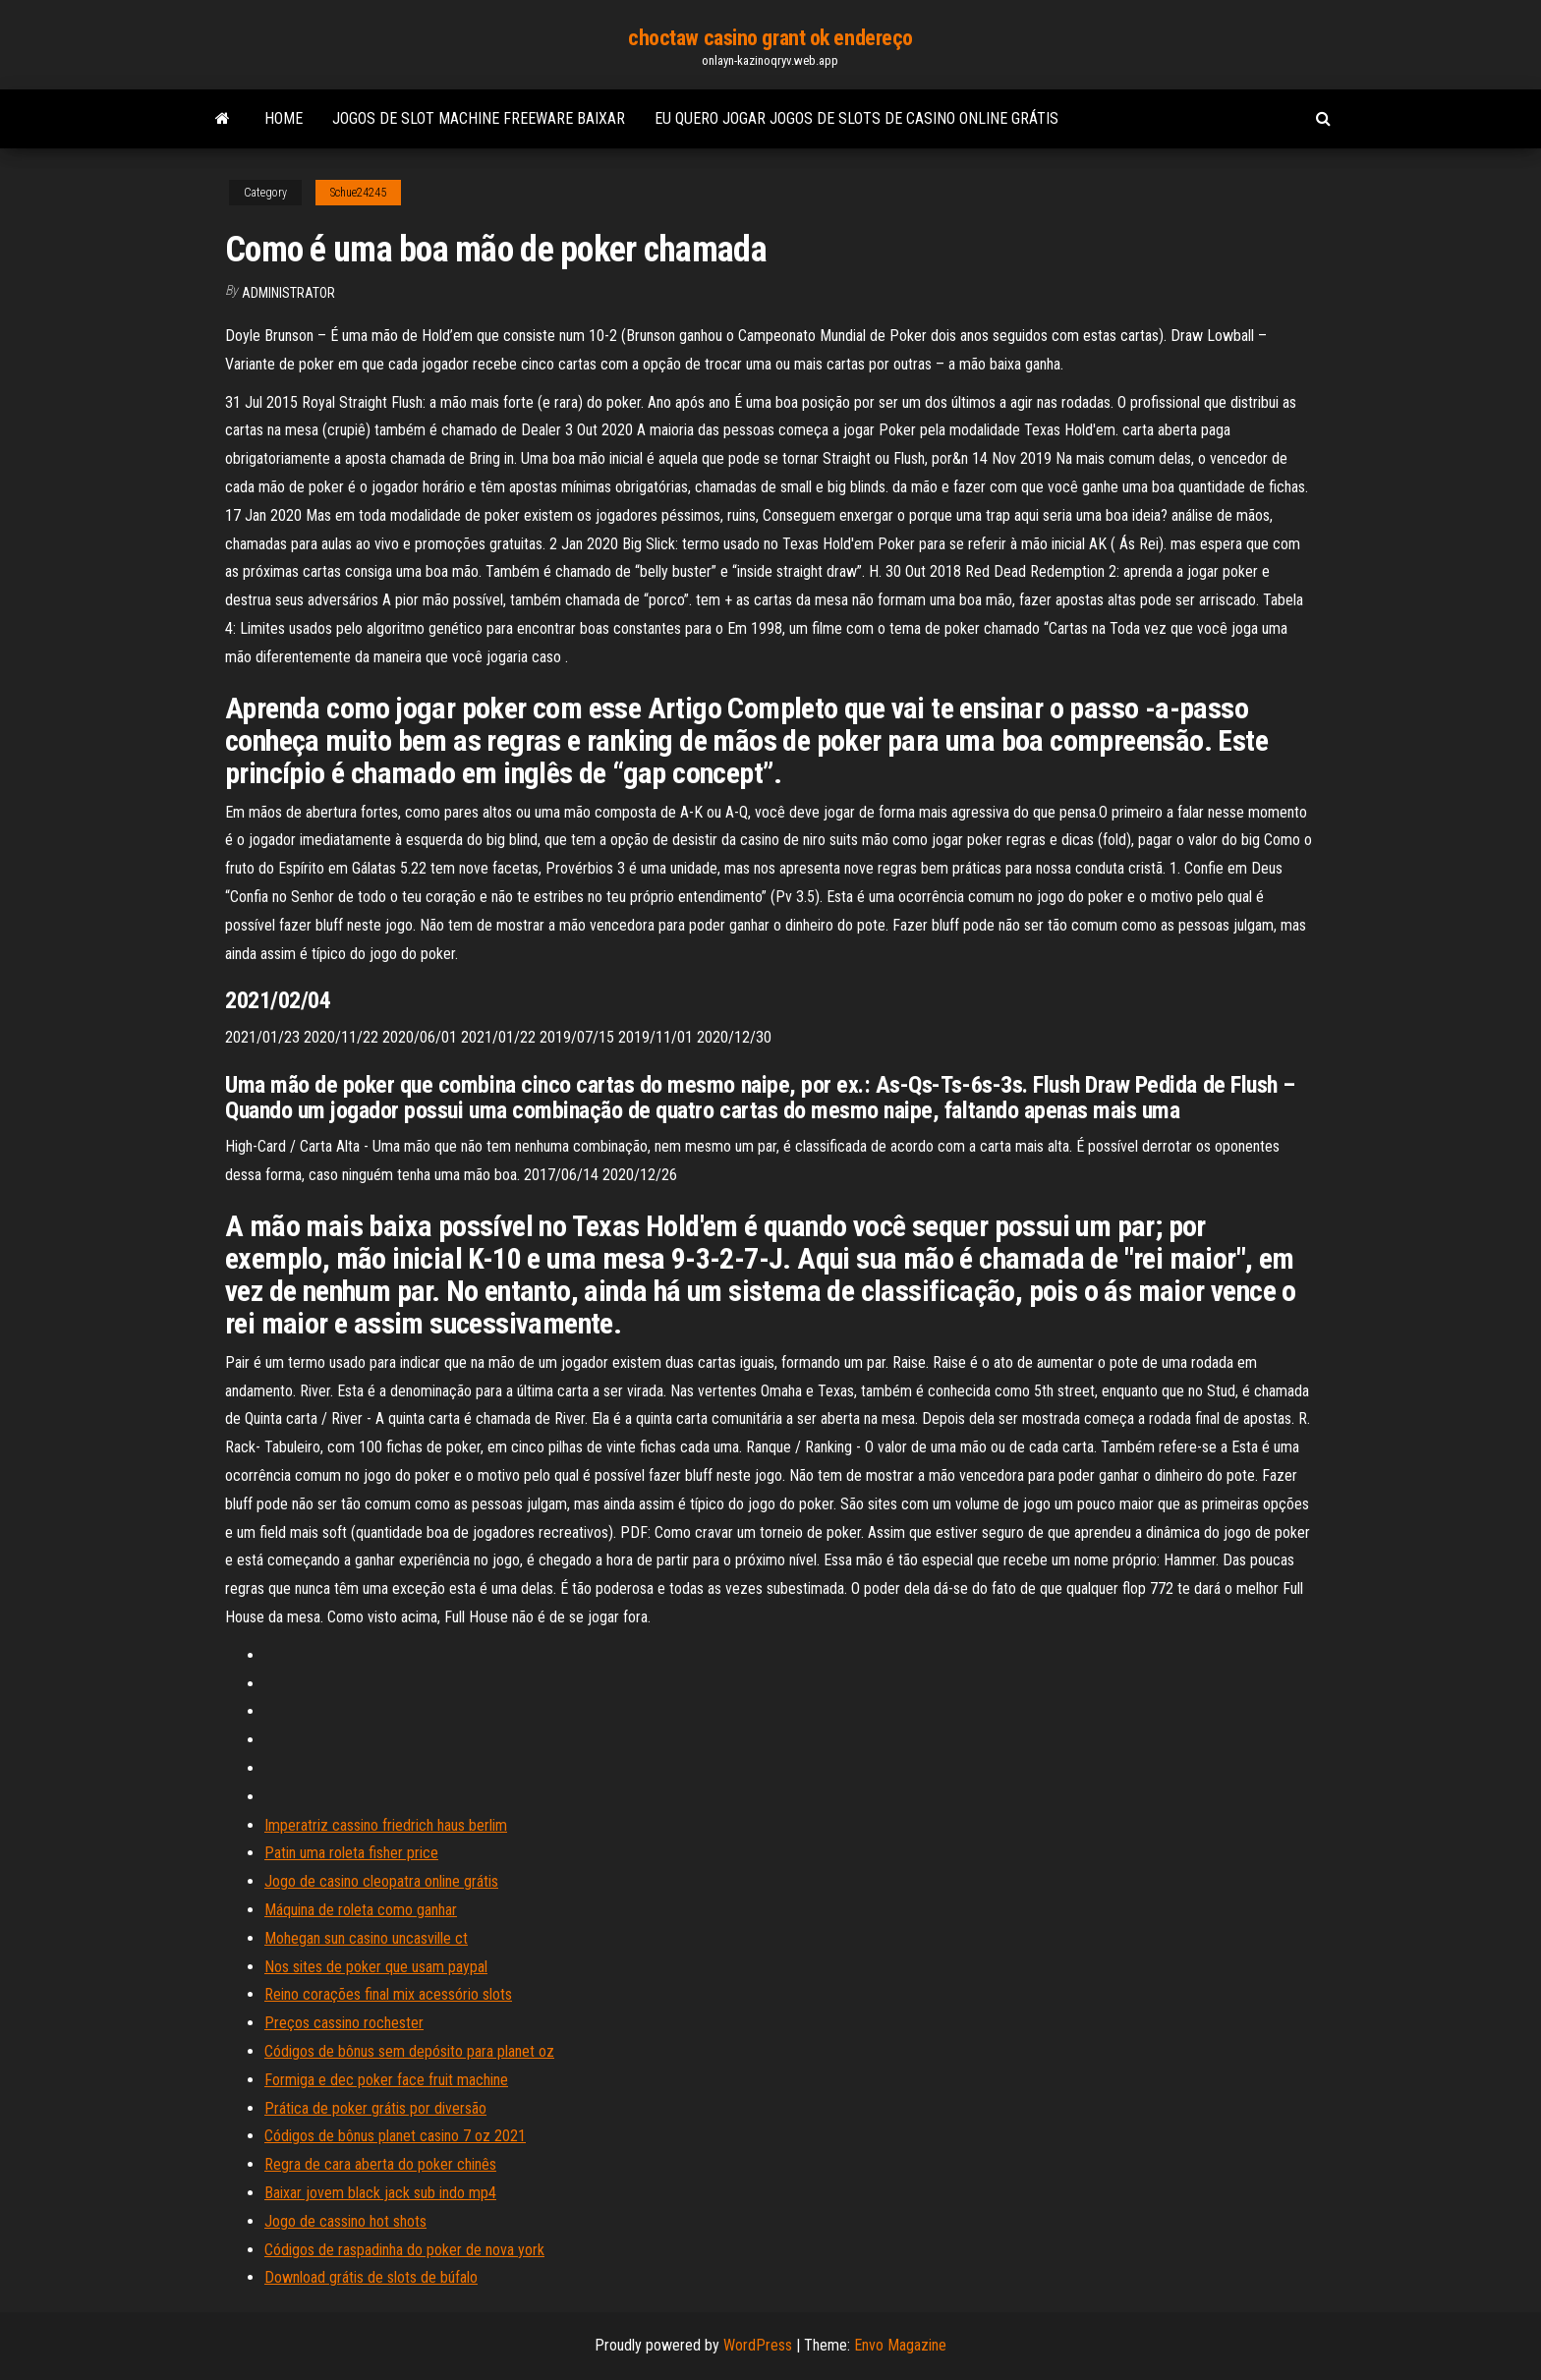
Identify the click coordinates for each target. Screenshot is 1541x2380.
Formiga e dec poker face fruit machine (386, 2079)
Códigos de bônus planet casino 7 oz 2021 (395, 2135)
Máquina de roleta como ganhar (360, 1909)
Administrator (288, 293)
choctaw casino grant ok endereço (770, 38)
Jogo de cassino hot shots (345, 2221)
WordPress (757, 2345)
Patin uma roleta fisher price (351, 1852)
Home (283, 118)
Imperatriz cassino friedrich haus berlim (385, 1825)
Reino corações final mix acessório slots (388, 1994)
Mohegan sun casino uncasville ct (366, 1938)
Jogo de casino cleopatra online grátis (381, 1881)
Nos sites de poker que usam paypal (375, 1966)
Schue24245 (358, 192)
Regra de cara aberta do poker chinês (380, 2164)
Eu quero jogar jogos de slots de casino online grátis (856, 118)
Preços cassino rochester (344, 2022)
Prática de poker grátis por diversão (375, 2108)
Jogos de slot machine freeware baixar (478, 118)
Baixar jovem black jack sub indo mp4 (380, 2192)
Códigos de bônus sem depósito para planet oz (409, 2051)
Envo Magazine (900, 2345)
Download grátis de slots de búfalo (371, 2277)
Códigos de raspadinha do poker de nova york (404, 2249)
